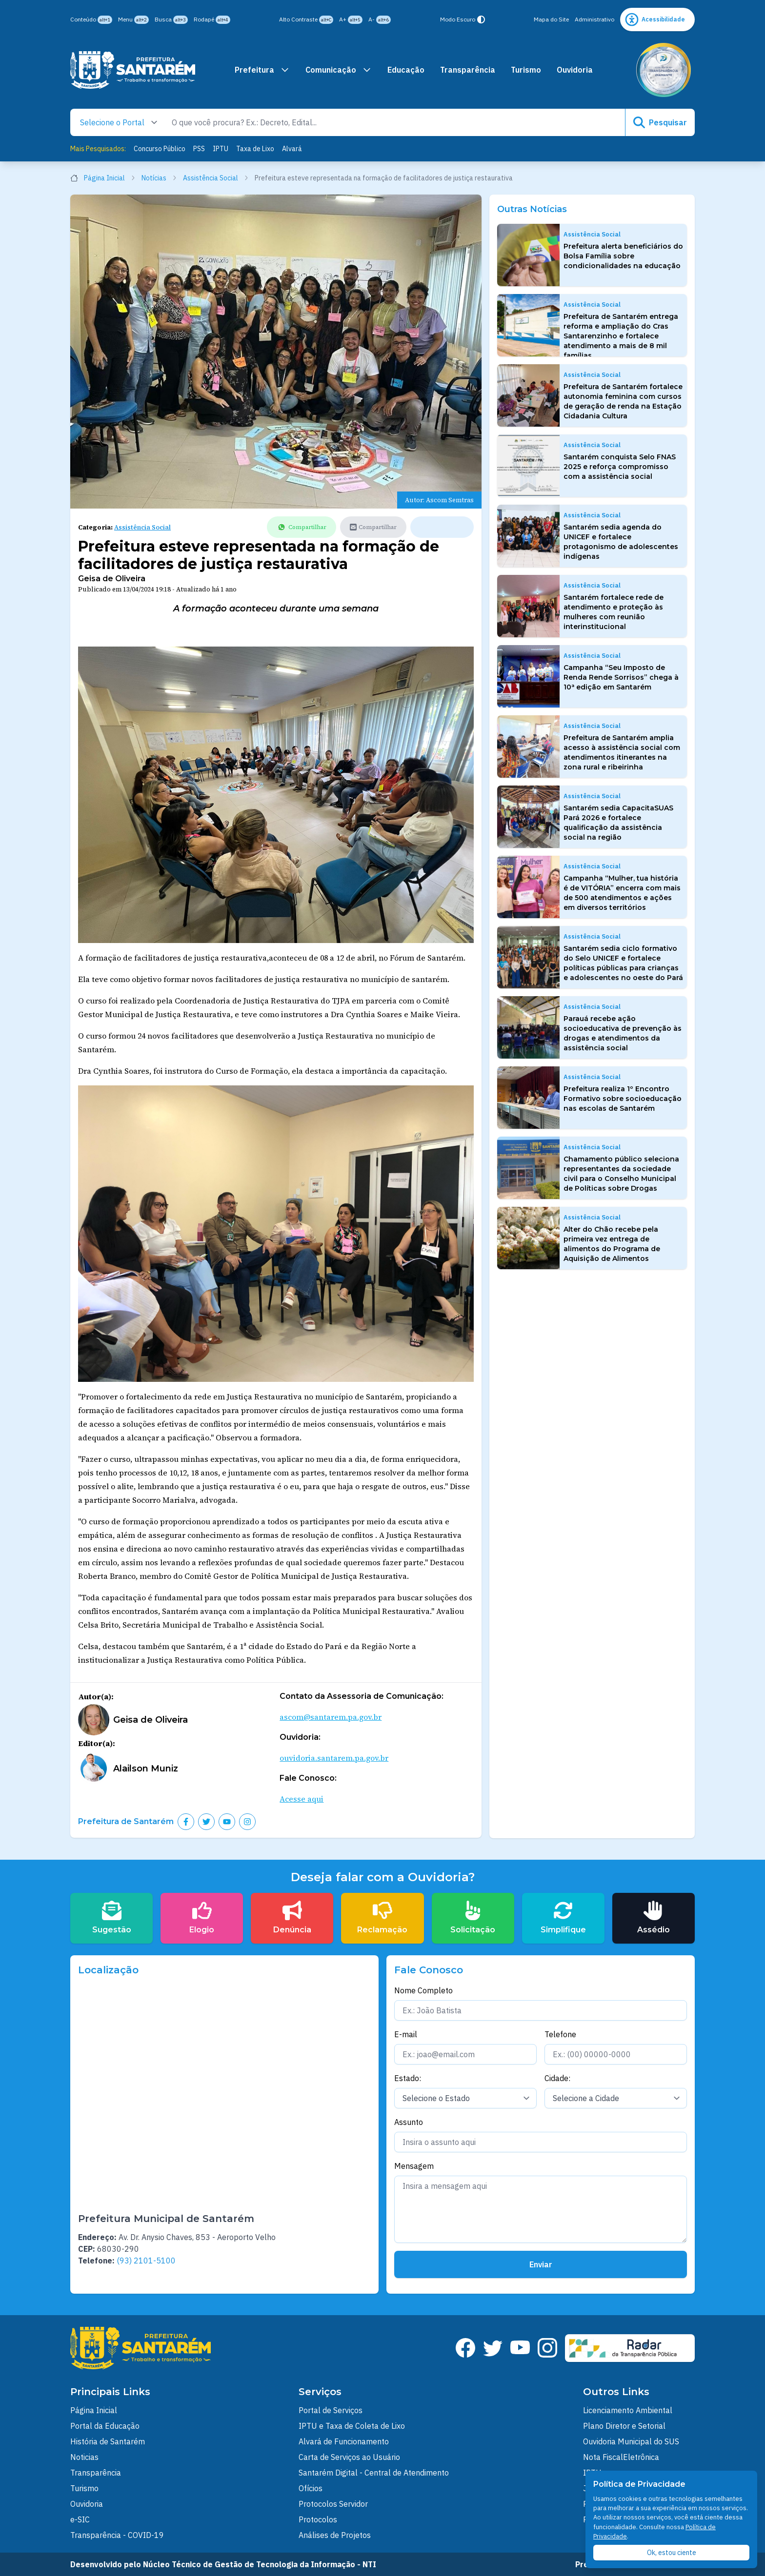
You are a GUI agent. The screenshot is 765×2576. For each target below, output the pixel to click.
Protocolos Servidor (333, 2504)
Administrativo (594, 19)
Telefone (560, 2034)
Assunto (408, 2122)
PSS (199, 148)
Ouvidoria (575, 70)
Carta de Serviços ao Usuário (349, 2457)
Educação (405, 70)
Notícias (159, 178)
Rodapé (212, 20)
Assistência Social (216, 178)
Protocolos (318, 2519)
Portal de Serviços (330, 2410)
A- (379, 20)
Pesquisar (660, 122)
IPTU (220, 148)
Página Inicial (103, 178)
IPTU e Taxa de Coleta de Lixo (352, 2426)
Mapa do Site (551, 19)
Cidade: (557, 2078)
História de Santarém (107, 2441)
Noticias (84, 2457)
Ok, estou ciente (671, 2552)
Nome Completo (423, 1990)
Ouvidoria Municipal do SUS (631, 2441)
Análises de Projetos (335, 2535)
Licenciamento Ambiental (627, 2410)
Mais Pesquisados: (98, 148)
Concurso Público (159, 148)
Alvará (292, 148)
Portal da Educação (105, 2426)
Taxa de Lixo (255, 148)
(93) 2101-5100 (146, 2260)
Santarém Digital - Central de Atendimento (374, 2473)
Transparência (467, 70)
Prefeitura (262, 70)
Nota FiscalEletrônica (621, 2457)
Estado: (407, 2078)
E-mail (405, 2034)
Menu (133, 20)
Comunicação (338, 70)
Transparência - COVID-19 (117, 2535)
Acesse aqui (301, 1798)
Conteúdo (91, 20)
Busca (171, 20)
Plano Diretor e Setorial (624, 2426)
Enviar (540, 2264)
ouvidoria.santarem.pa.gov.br (334, 1757)
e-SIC (80, 2519)
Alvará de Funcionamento (344, 2441)
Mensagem (414, 2166)
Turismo (526, 70)
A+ (350, 20)
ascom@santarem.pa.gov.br (331, 1716)
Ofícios (310, 2488)
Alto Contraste (306, 20)
